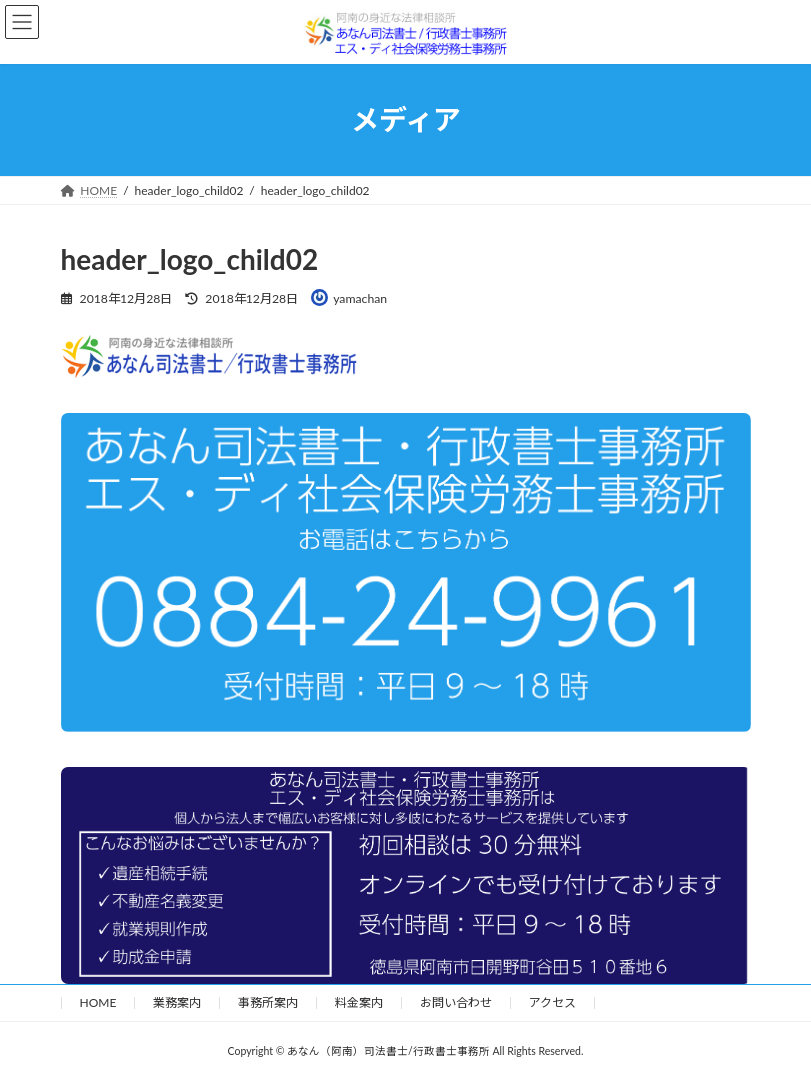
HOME (98, 1002)
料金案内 (359, 1002)
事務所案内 (268, 1002)
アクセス (552, 1002)
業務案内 (177, 1002)
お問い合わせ (456, 1002)
